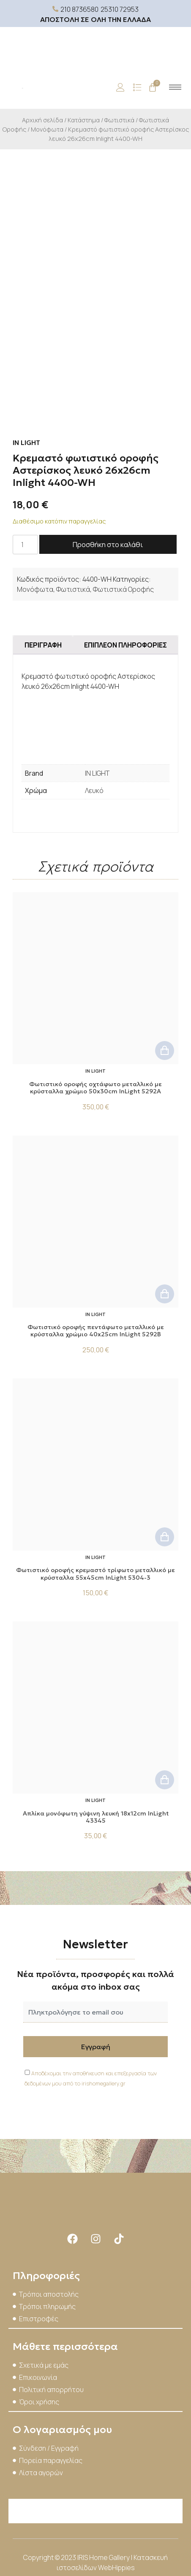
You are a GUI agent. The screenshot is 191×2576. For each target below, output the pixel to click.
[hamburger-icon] (175, 87)
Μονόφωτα (47, 129)
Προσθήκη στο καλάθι (108, 544)
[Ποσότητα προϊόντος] (25, 544)
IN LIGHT (97, 773)
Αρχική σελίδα (42, 120)
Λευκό (94, 790)
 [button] (164, 1050)
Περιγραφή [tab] (43, 645)
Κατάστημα (84, 120)
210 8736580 (79, 9)
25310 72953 (120, 9)
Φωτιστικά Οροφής (123, 589)
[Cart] (152, 87)
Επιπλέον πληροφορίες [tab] (125, 645)
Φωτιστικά (119, 120)
